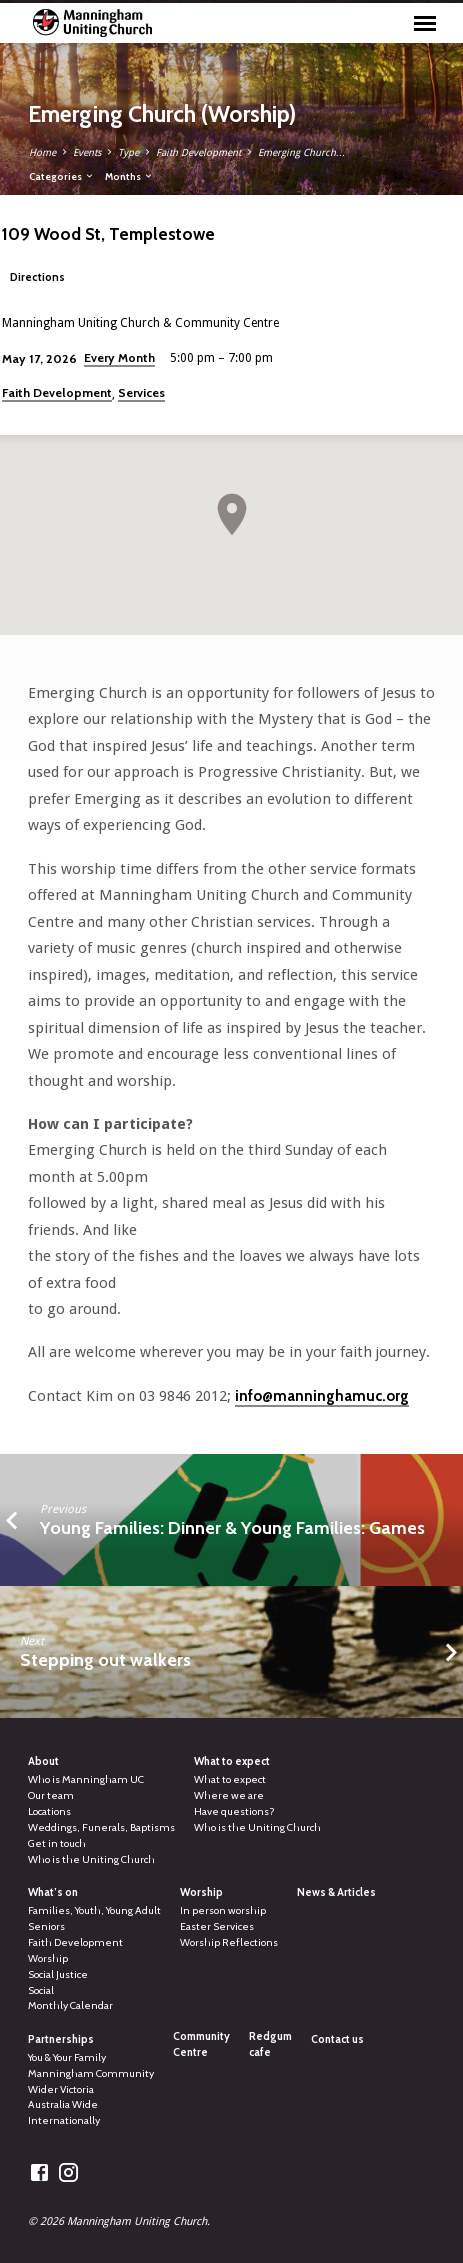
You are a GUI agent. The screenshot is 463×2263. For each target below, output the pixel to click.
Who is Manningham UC (86, 1779)
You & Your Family (67, 2057)
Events (87, 152)
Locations (49, 1811)
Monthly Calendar (70, 2005)
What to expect (232, 1761)
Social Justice (58, 1974)
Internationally (64, 2120)
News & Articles (336, 1892)
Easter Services (217, 1926)
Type (128, 152)
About (43, 1761)
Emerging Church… (302, 152)
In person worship (223, 1910)
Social (41, 1990)
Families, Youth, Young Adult (94, 1910)
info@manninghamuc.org (322, 1396)
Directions (37, 277)
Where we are (229, 1795)
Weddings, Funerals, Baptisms (101, 1827)
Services (141, 392)
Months (129, 176)
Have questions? (234, 1811)
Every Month (119, 357)
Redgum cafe (270, 2044)
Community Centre (201, 2044)
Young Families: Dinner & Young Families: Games (232, 1527)
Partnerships (61, 2039)
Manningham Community (91, 2073)
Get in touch (57, 1843)
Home (42, 152)
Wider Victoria (61, 2089)
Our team (51, 1795)
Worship (48, 1958)
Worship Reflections (229, 1942)
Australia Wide (63, 2104)
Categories (62, 176)
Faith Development (198, 152)
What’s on (53, 1892)
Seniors (46, 1926)
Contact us (337, 2039)
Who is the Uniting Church (91, 1859)
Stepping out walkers (105, 1659)
